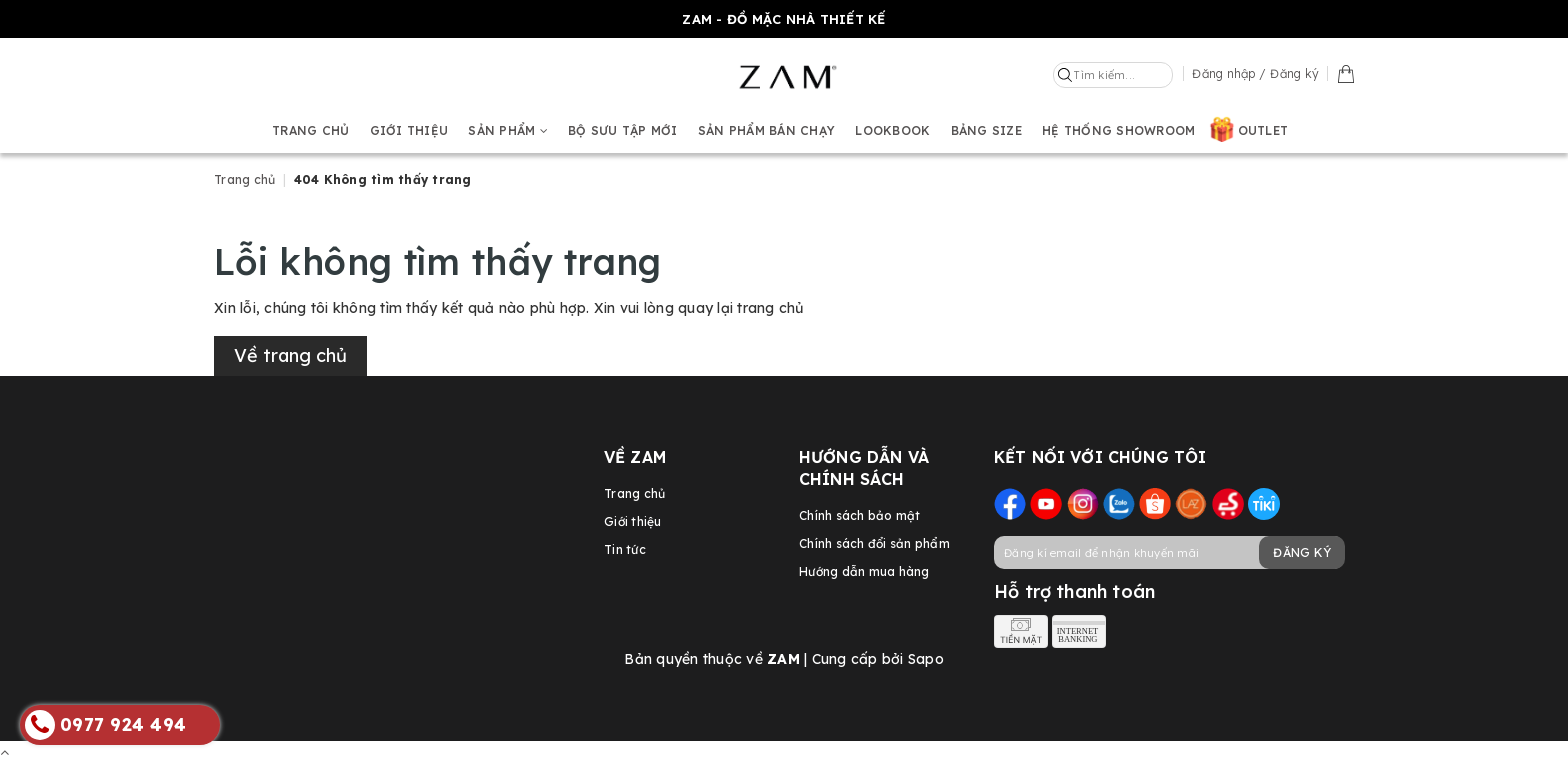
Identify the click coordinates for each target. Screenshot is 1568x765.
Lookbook (892, 130)
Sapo (926, 659)
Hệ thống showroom (1118, 130)
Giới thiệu (409, 130)
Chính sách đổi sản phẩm (874, 543)
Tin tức (625, 549)
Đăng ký (1302, 552)
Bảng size (986, 130)
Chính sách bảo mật (860, 515)
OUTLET (1263, 130)
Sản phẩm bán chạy (766, 130)
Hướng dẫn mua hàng (864, 571)
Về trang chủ (290, 355)
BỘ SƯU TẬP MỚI (623, 130)
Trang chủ (310, 130)
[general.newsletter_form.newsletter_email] (1169, 552)
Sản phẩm (508, 130)
